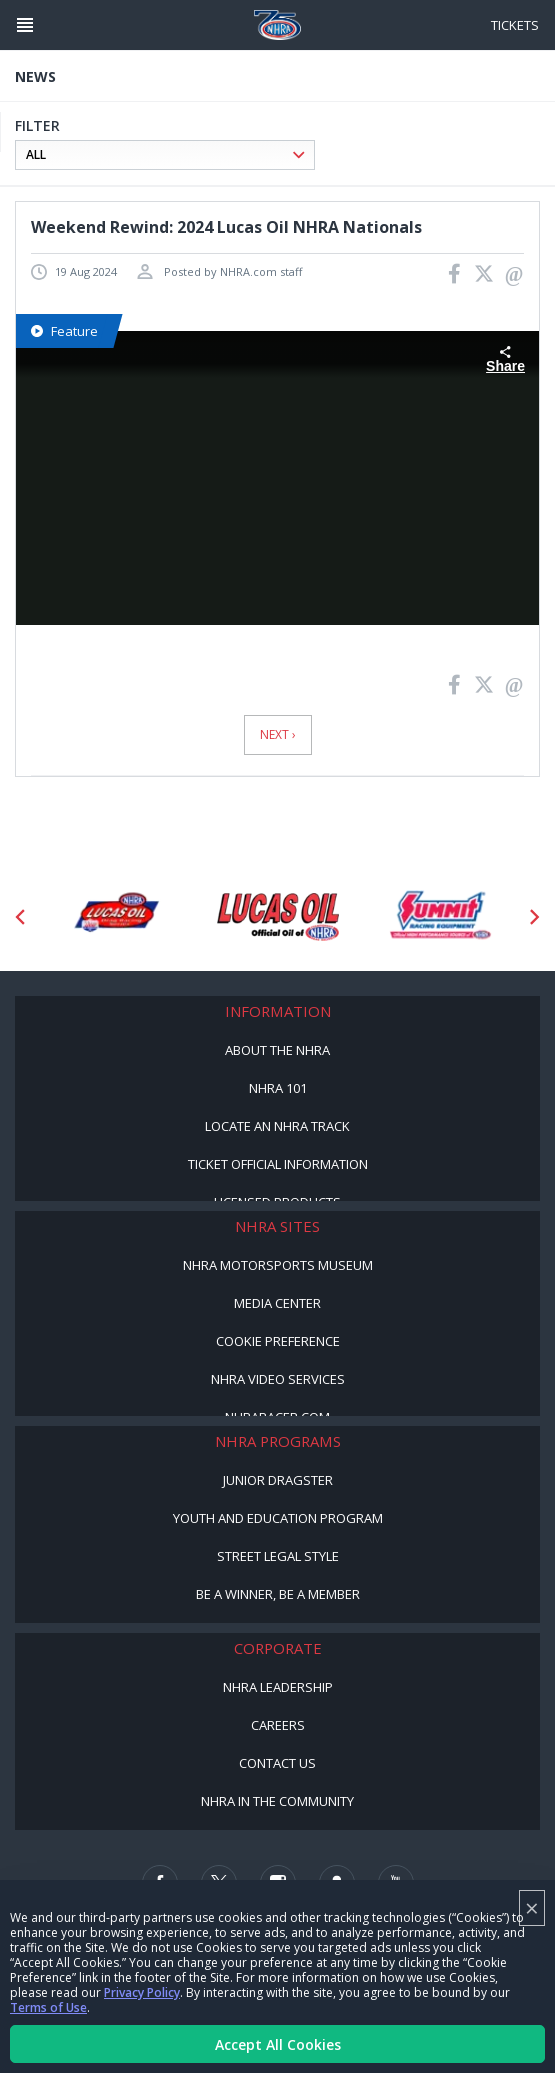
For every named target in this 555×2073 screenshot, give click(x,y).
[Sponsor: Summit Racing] (440, 916)
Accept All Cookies (278, 2044)
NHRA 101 (278, 1088)
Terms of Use (48, 2007)
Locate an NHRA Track (277, 1126)
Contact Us (277, 1763)
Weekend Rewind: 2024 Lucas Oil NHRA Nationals (226, 227)
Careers (278, 1725)
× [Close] (532, 1907)
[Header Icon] (25, 25)
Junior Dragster (278, 1480)
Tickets (515, 25)
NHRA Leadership (278, 1687)
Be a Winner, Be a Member (278, 1594)
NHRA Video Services (278, 1379)
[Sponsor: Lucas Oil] (278, 916)
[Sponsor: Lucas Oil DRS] (116, 916)
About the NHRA (277, 1050)
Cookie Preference (278, 1341)
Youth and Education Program (278, 1518)
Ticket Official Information (278, 1164)
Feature (64, 331)
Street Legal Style (278, 1556)
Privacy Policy (142, 1992)
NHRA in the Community (277, 1801)
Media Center (277, 1303)
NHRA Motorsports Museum (278, 1265)
